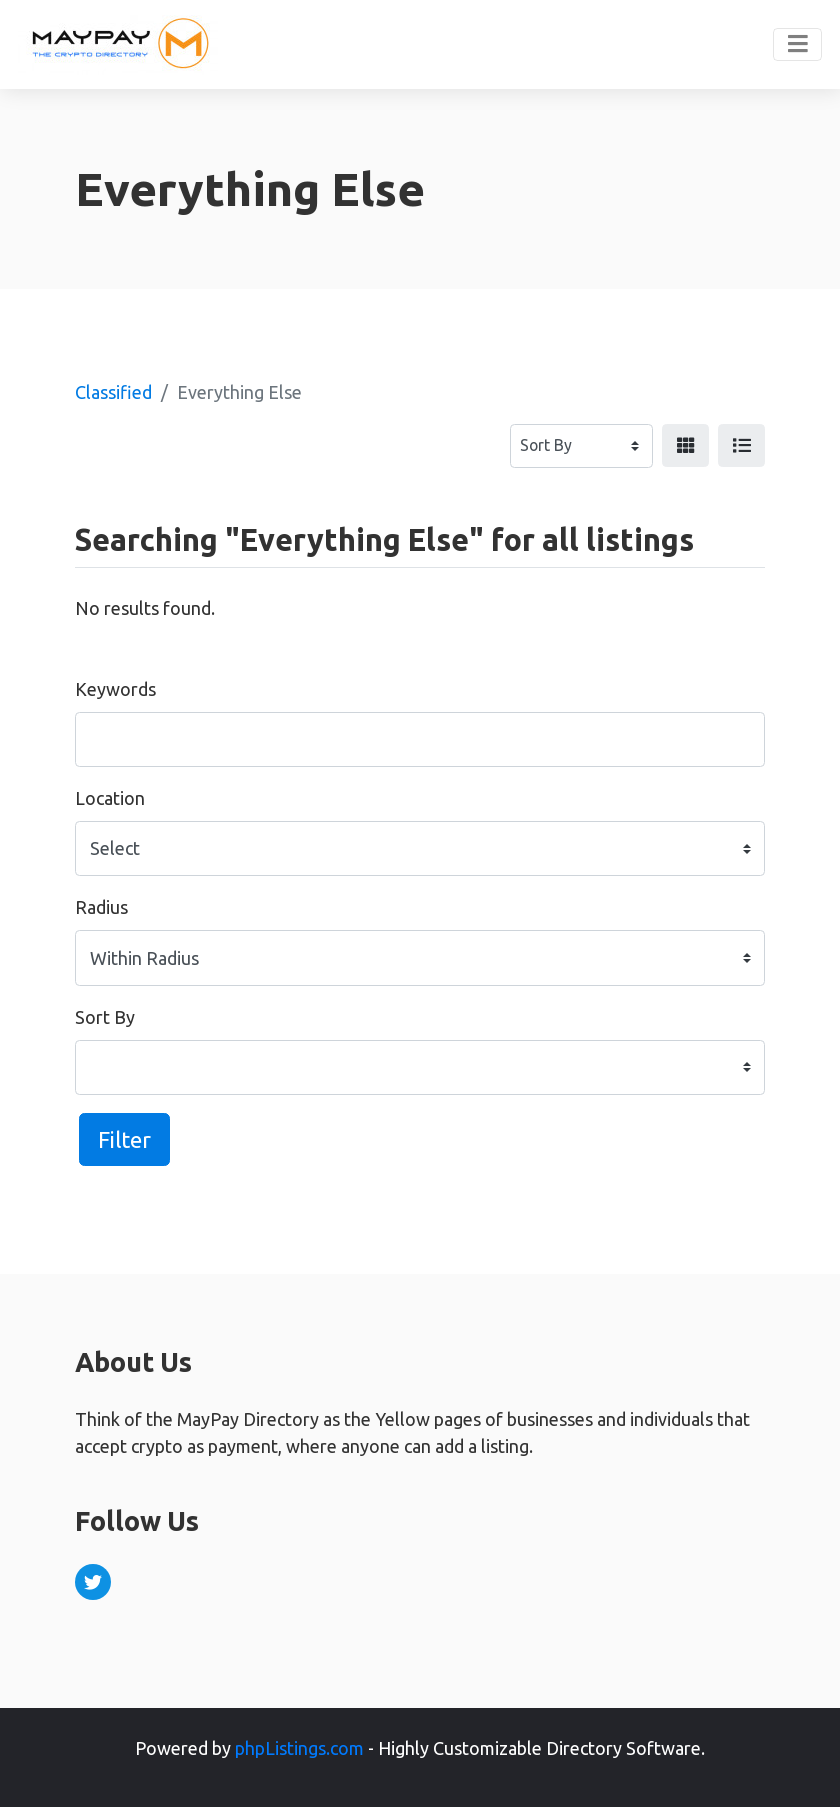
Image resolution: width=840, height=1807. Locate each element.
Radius (101, 907)
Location (110, 798)
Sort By (105, 1017)
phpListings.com (299, 1748)
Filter (124, 1139)
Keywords (115, 689)
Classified (113, 392)
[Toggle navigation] (797, 45)
